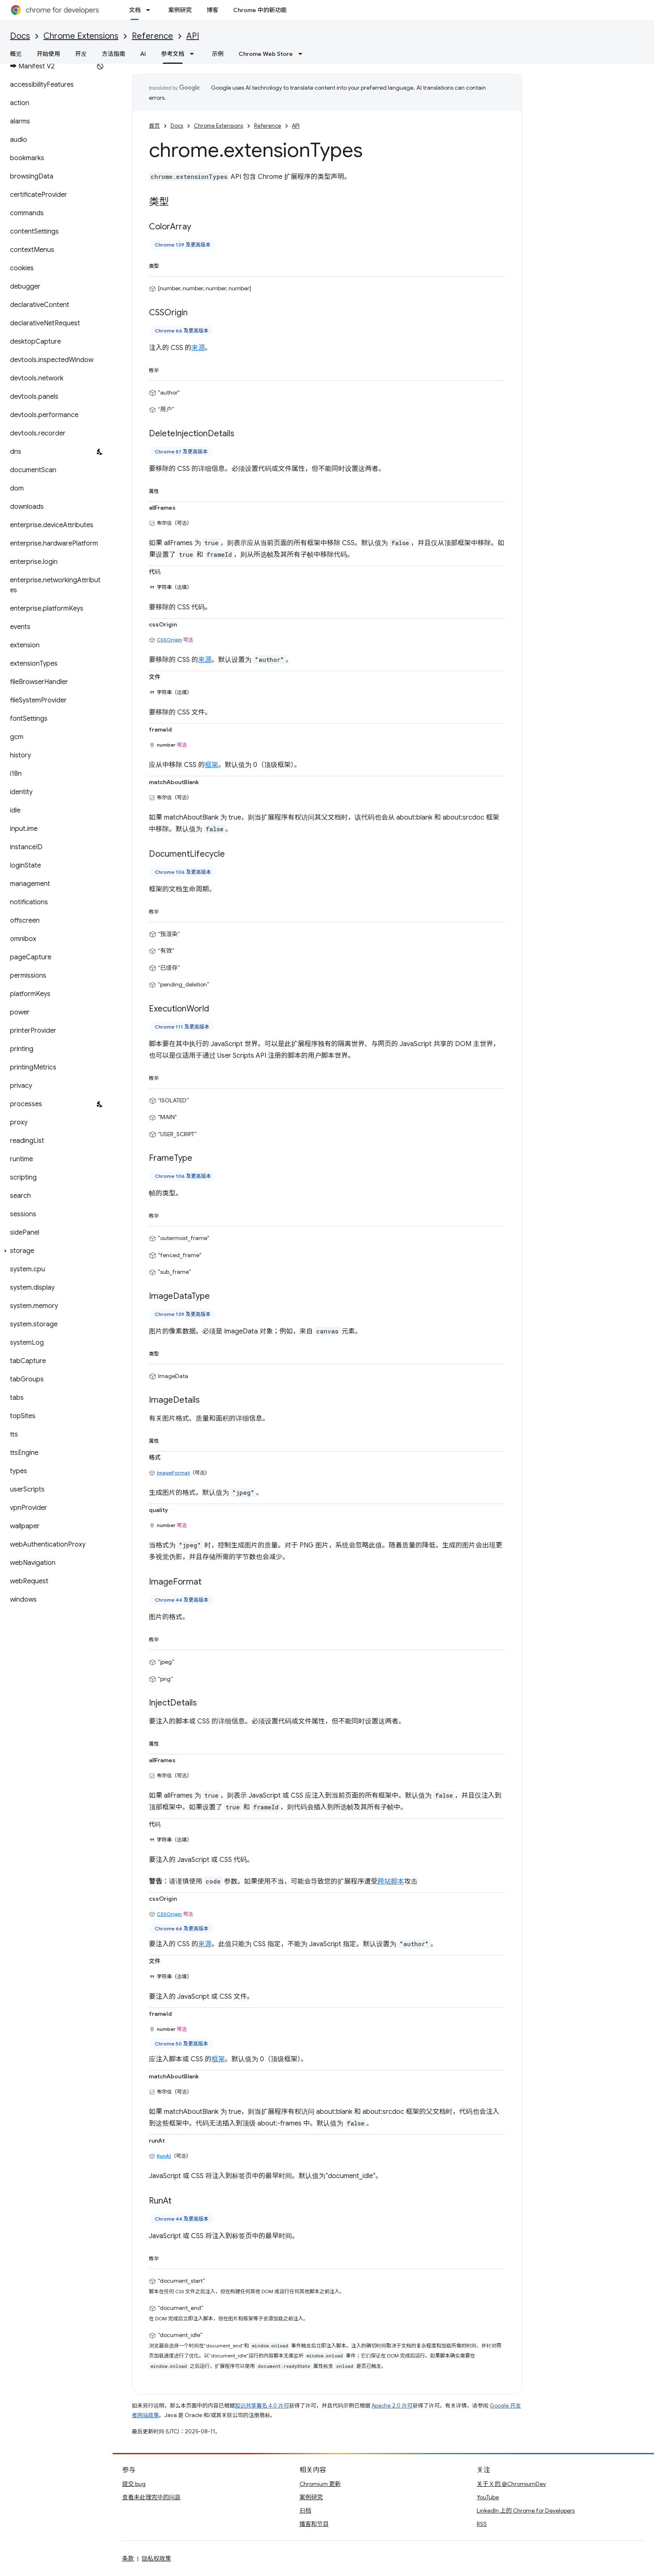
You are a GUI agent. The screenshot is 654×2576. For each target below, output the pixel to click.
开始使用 (48, 54)
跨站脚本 (390, 1881)
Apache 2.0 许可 (392, 2405)
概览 (16, 54)
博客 (212, 10)
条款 (128, 2558)
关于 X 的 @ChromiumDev (511, 2484)
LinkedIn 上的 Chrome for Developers (526, 2510)
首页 (154, 125)
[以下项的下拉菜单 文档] (151, 10)
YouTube (488, 2497)
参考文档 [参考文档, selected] (172, 54)
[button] (54, 1251)
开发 (81, 54)
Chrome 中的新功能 (260, 10)
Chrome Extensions (80, 36)
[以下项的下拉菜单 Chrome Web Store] (303, 54)
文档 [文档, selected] (135, 10)
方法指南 (113, 54)
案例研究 (179, 10)
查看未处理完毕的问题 (151, 2497)
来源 (198, 348)
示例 (218, 54)
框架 (211, 765)
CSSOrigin (169, 639)
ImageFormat (173, 1472)
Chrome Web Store (266, 54)
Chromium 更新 (320, 2484)
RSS (482, 2524)
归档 (305, 2510)
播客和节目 (314, 2524)
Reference (152, 36)
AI (143, 54)
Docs (20, 36)
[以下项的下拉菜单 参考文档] (194, 54)
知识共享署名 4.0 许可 (262, 2405)
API (192, 36)
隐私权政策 (156, 2558)
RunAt (164, 2156)
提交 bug (134, 2484)
